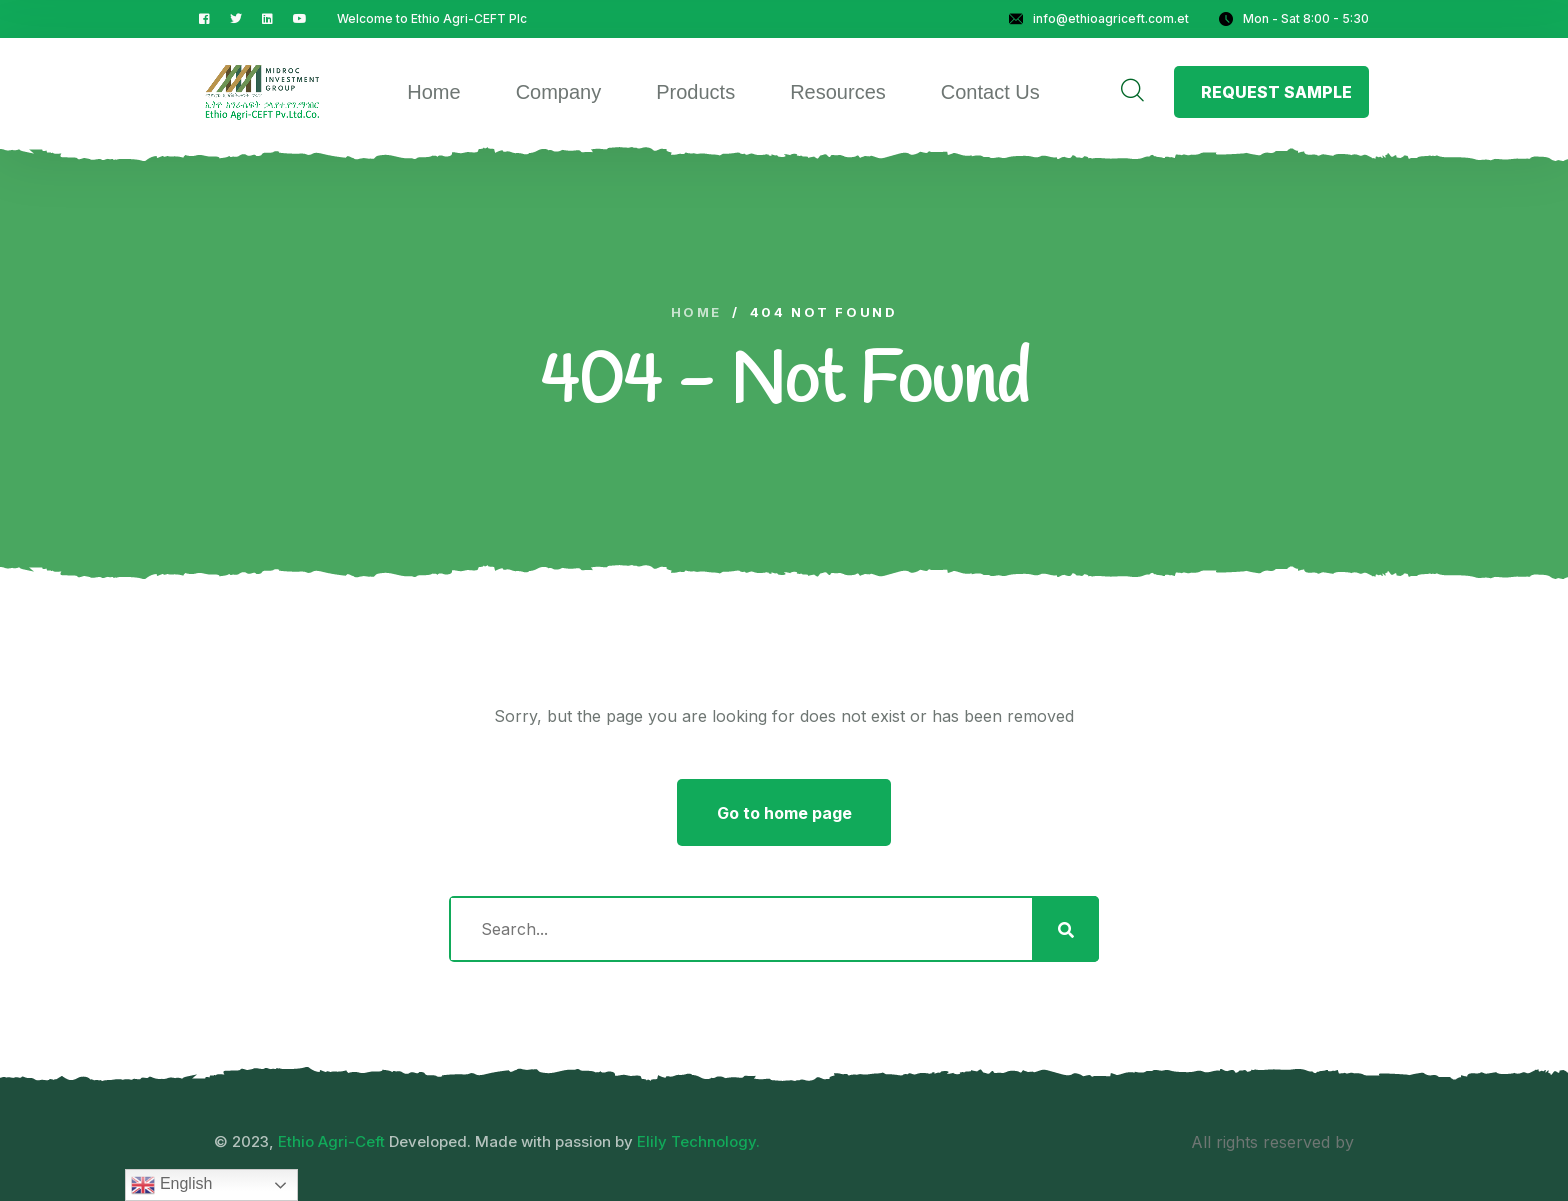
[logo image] (262, 92)
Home (433, 92)
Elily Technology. (698, 1141)
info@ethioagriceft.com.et (1099, 18)
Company (559, 92)
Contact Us (990, 92)
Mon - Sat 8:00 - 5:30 (1294, 18)
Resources (838, 92)
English (171, 1185)
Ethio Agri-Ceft (331, 1141)
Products (695, 92)
